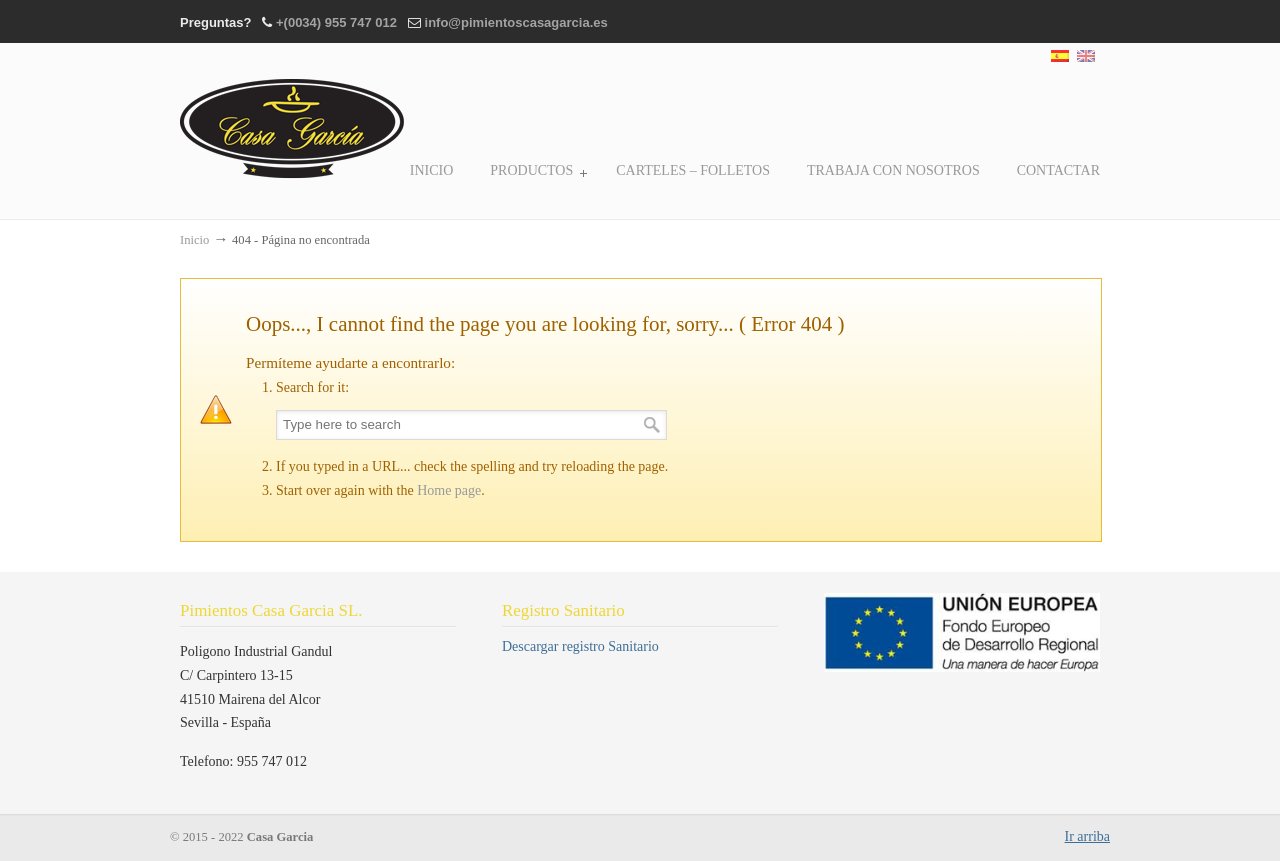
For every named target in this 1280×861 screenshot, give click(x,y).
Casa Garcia (292, 114)
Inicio (194, 240)
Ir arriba (1087, 836)
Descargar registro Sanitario (580, 646)
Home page (449, 490)
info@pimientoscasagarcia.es (516, 22)
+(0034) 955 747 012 (336, 22)
